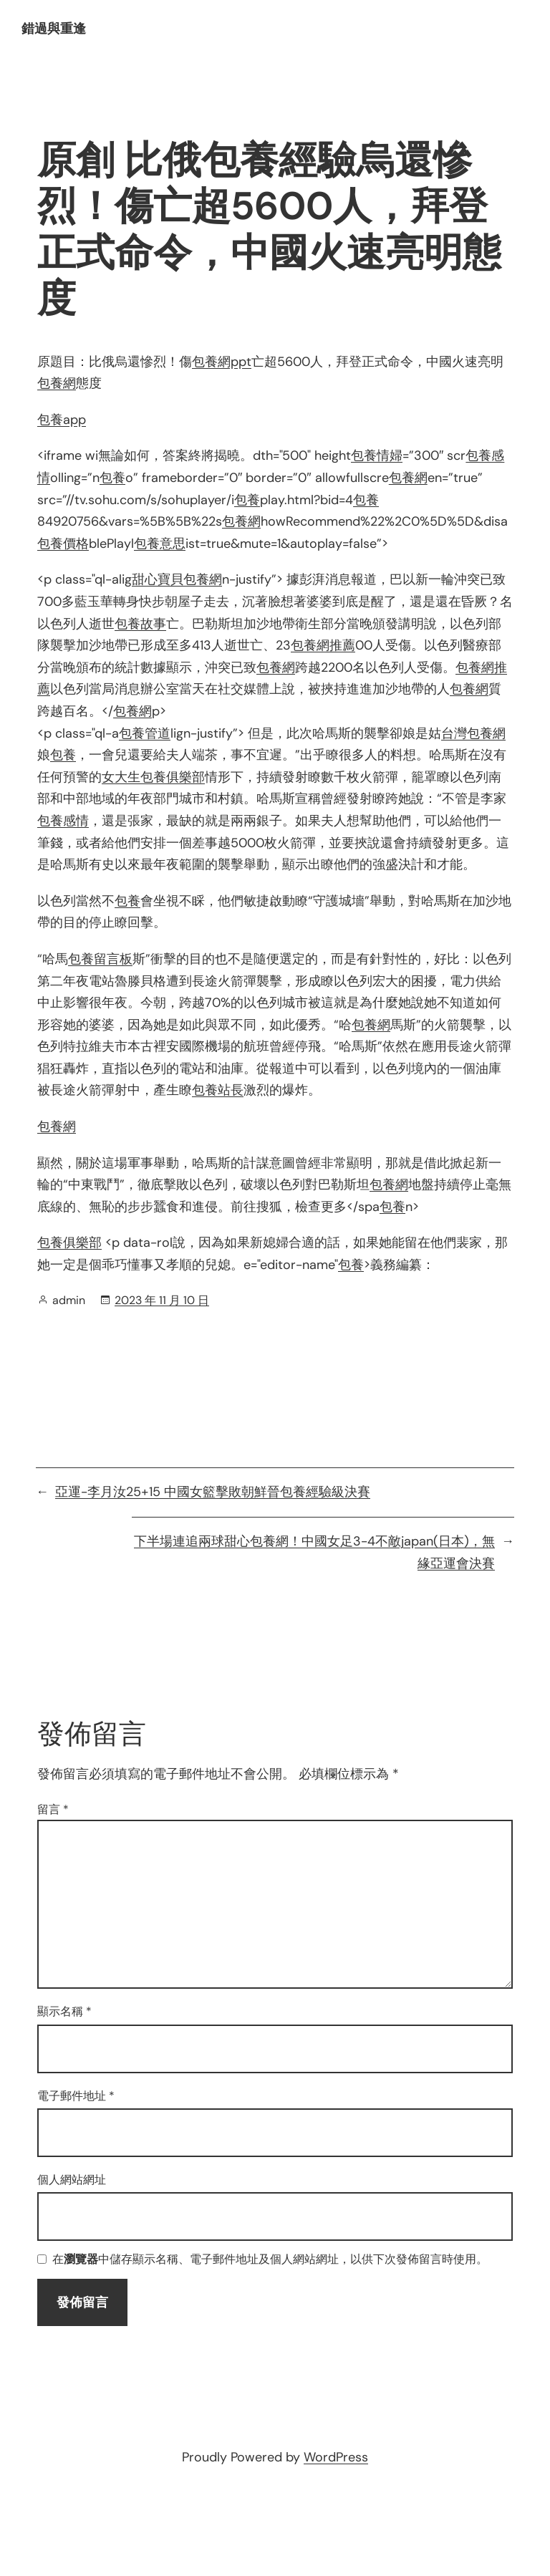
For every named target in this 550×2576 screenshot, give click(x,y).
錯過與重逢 (53, 28)
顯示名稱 (64, 2011)
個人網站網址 (71, 2179)
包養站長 (217, 1090)
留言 (53, 1809)
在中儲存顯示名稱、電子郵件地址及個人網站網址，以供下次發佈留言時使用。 (270, 2260)
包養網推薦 (323, 645)
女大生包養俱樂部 (153, 777)
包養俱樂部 (69, 1242)
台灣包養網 (473, 733)
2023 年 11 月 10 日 (162, 1300)
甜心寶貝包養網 (177, 579)
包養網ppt (221, 361)
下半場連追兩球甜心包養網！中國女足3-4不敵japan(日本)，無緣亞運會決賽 (314, 1552)
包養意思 (159, 543)
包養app (61, 419)
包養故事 (140, 623)
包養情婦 (376, 455)
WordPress (336, 2457)
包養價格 (63, 543)
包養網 (56, 383)
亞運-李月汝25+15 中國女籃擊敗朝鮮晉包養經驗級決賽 (212, 1491)
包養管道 (144, 733)
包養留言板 (100, 959)
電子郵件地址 (76, 2095)
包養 (112, 477)
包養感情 (63, 820)
